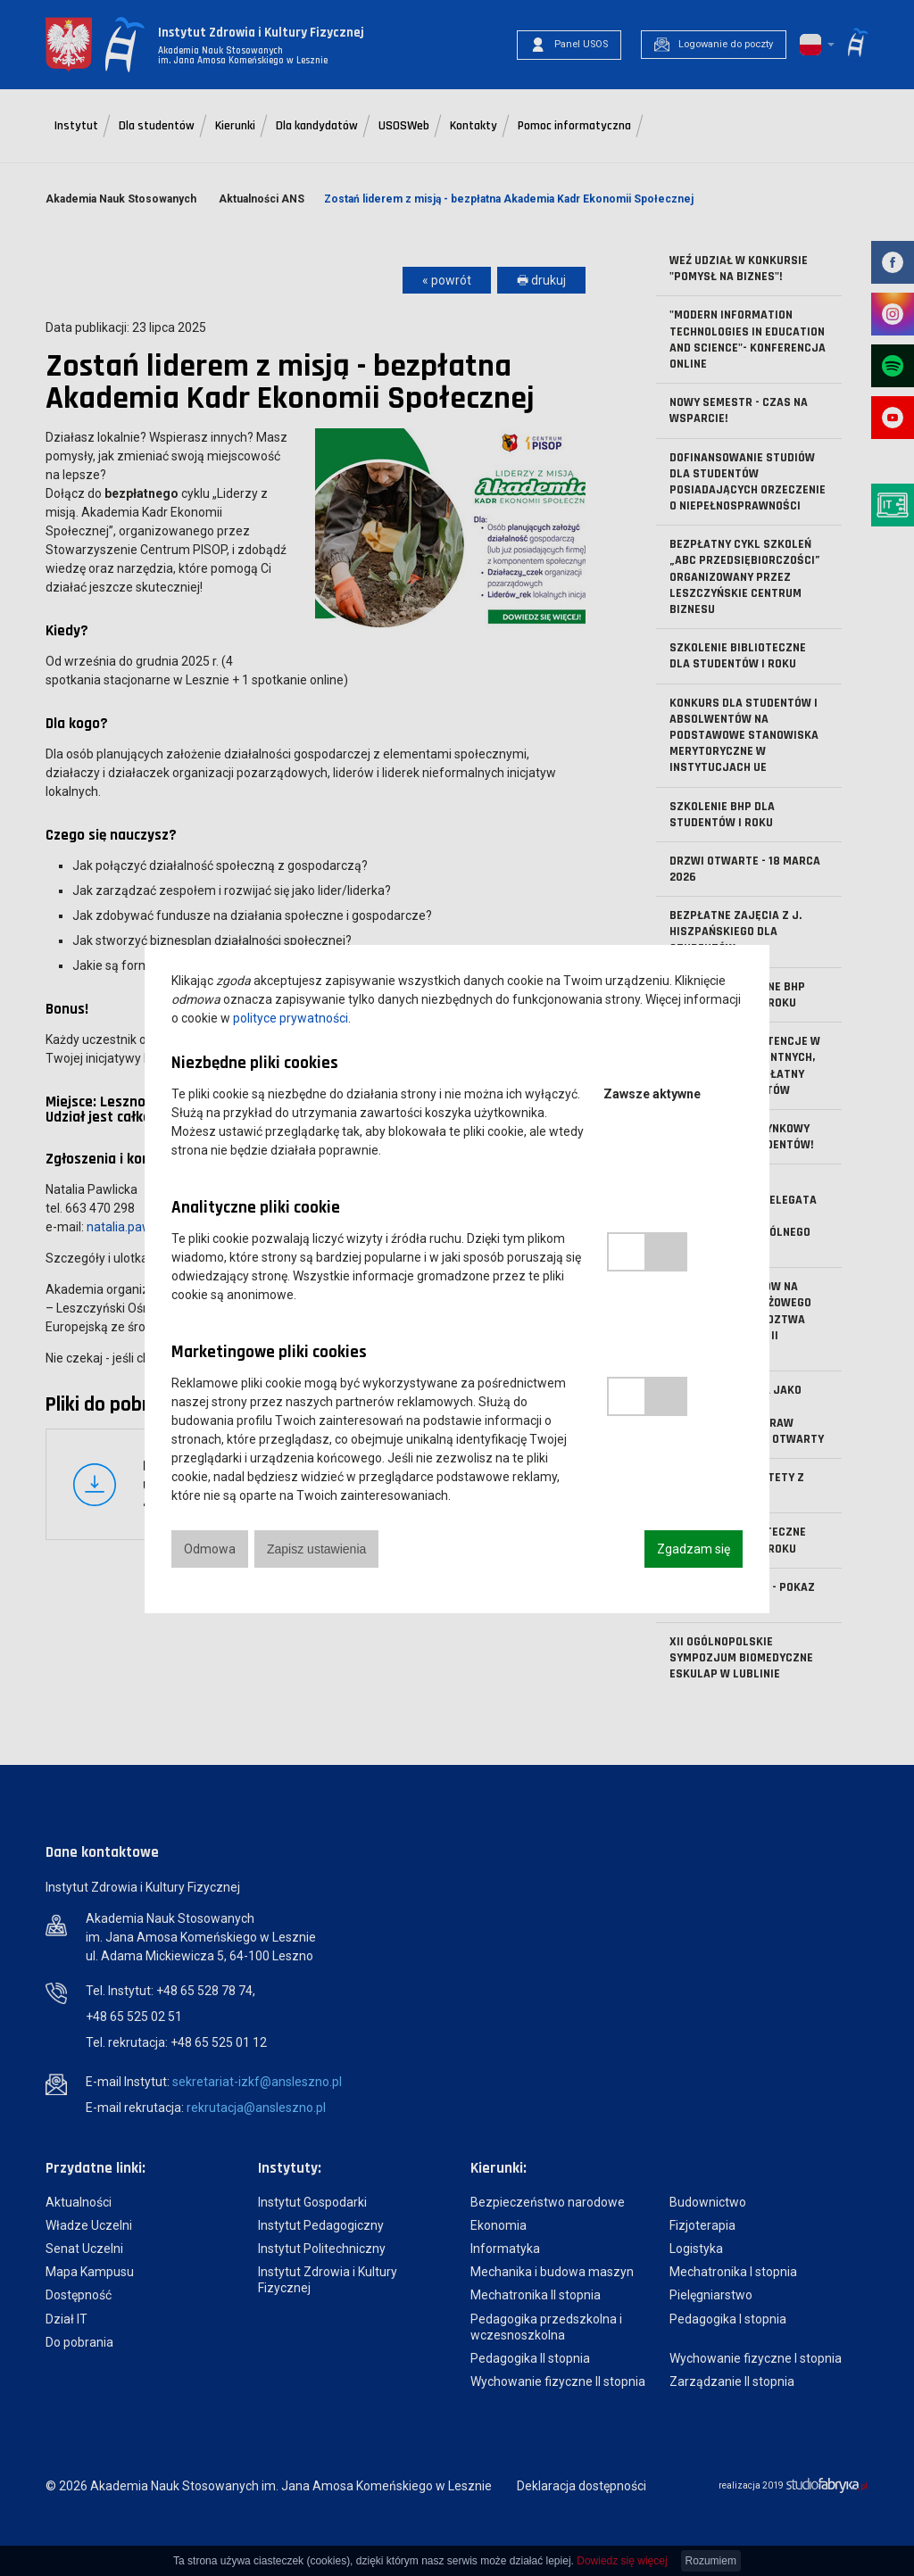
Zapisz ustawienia (316, 1549)
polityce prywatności (290, 1018)
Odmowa (210, 1549)
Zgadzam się (693, 1549)
